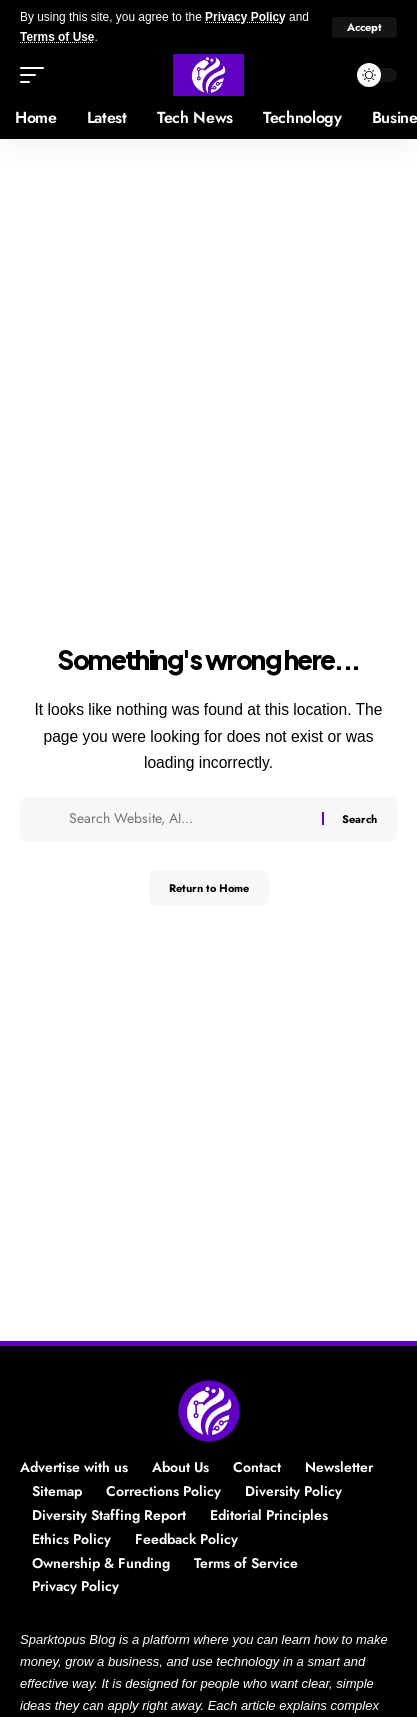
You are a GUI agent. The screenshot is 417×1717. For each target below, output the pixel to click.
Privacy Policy (245, 17)
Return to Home (209, 888)
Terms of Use (57, 37)
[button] (364, 27)
